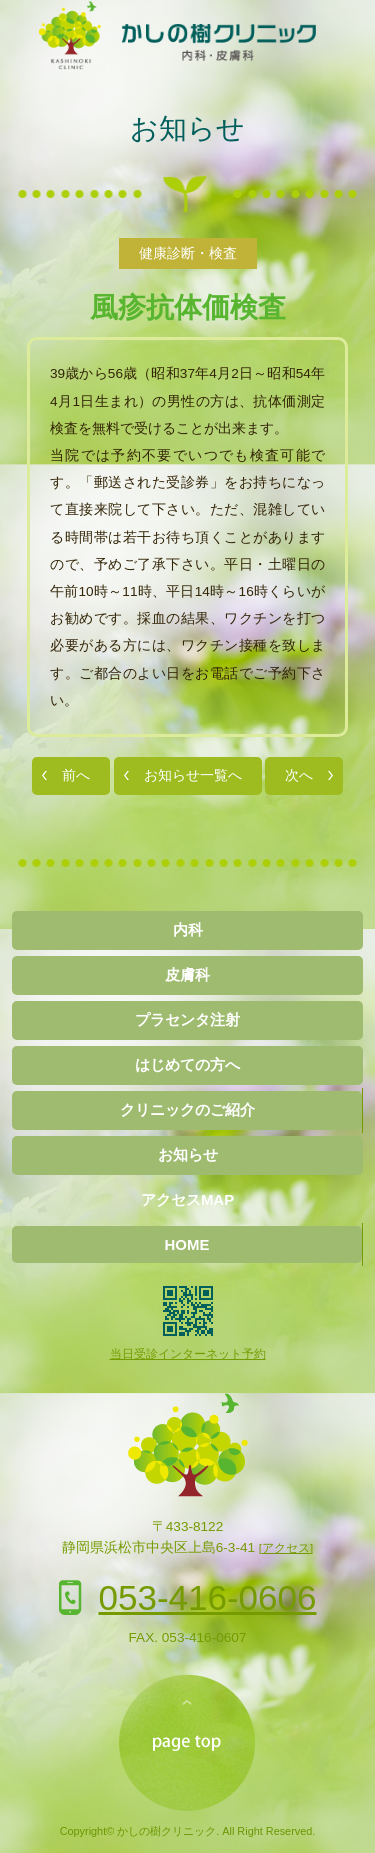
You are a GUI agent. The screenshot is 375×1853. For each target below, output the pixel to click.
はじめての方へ (187, 1064)
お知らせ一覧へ (193, 775)
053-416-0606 (208, 1597)
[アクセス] (286, 1548)
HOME (187, 1244)
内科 (188, 929)
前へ (76, 775)
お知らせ (187, 128)
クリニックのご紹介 (187, 1109)
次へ (299, 775)
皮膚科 (187, 974)
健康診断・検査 (188, 253)
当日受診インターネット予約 (188, 1354)
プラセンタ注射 (187, 1019)
